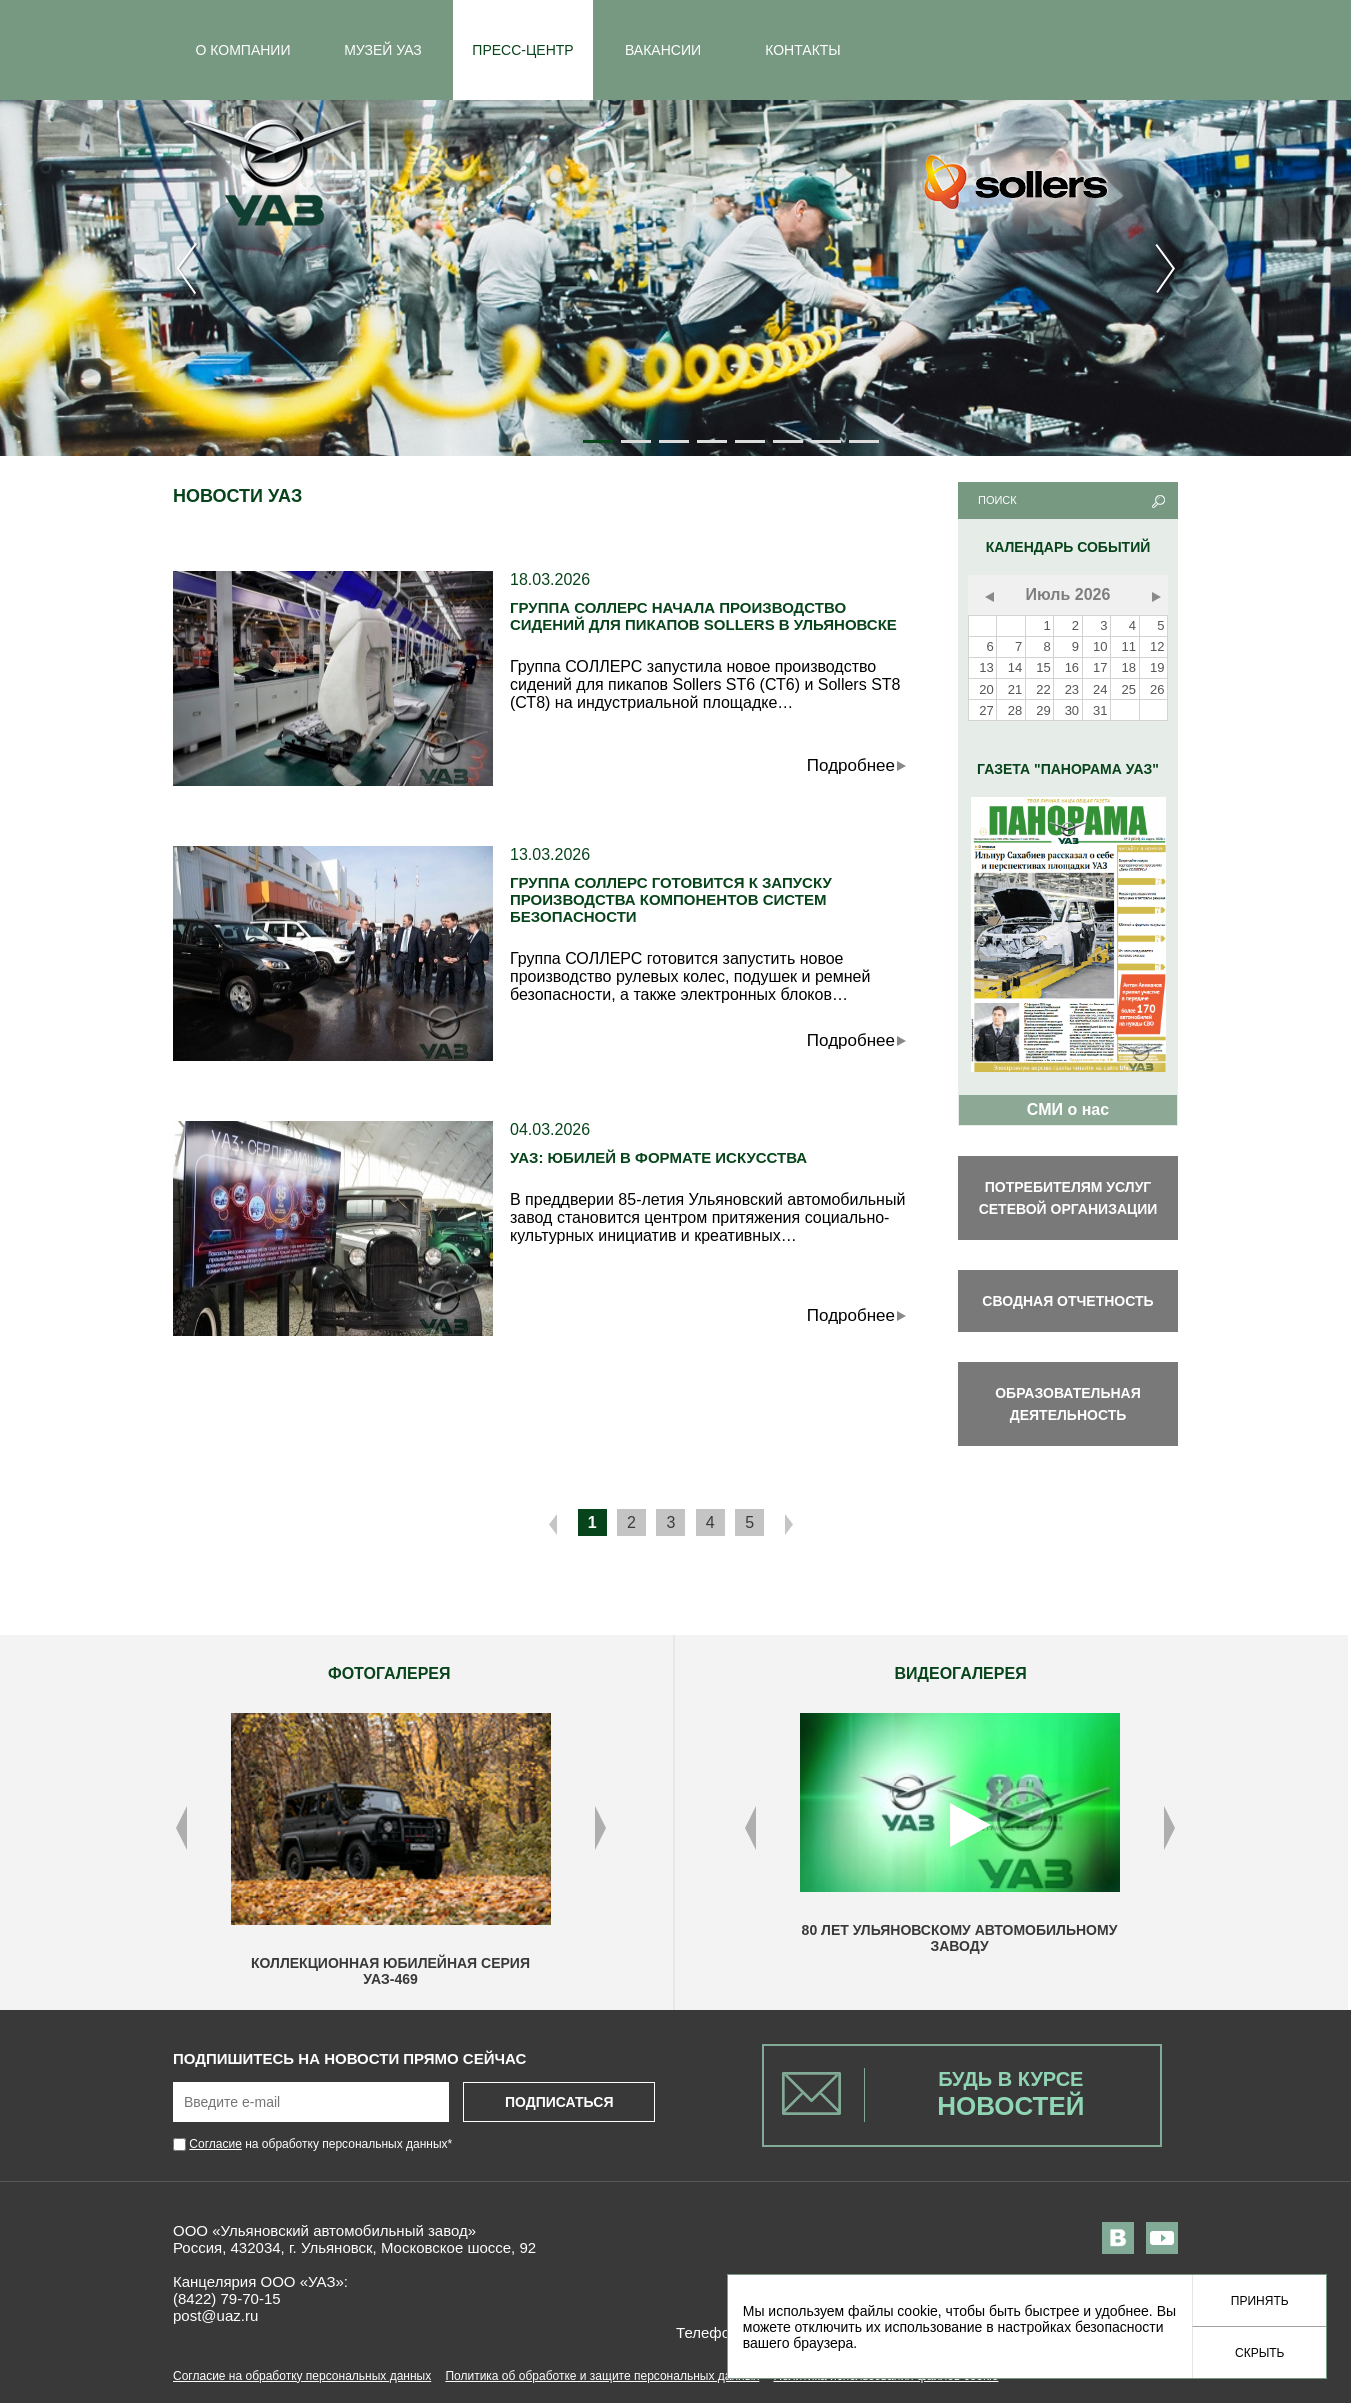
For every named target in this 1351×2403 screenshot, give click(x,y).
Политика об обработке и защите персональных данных (602, 2376)
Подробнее (851, 765)
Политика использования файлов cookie (885, 2376)
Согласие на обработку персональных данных (302, 2376)
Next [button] (600, 1828)
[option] (391, 1850)
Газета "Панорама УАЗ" (1068, 769)
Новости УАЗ (237, 496)
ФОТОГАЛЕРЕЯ (389, 1673)
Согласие (215, 2144)
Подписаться (559, 2102)
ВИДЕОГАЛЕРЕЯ (961, 1673)
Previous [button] (181, 1828)
